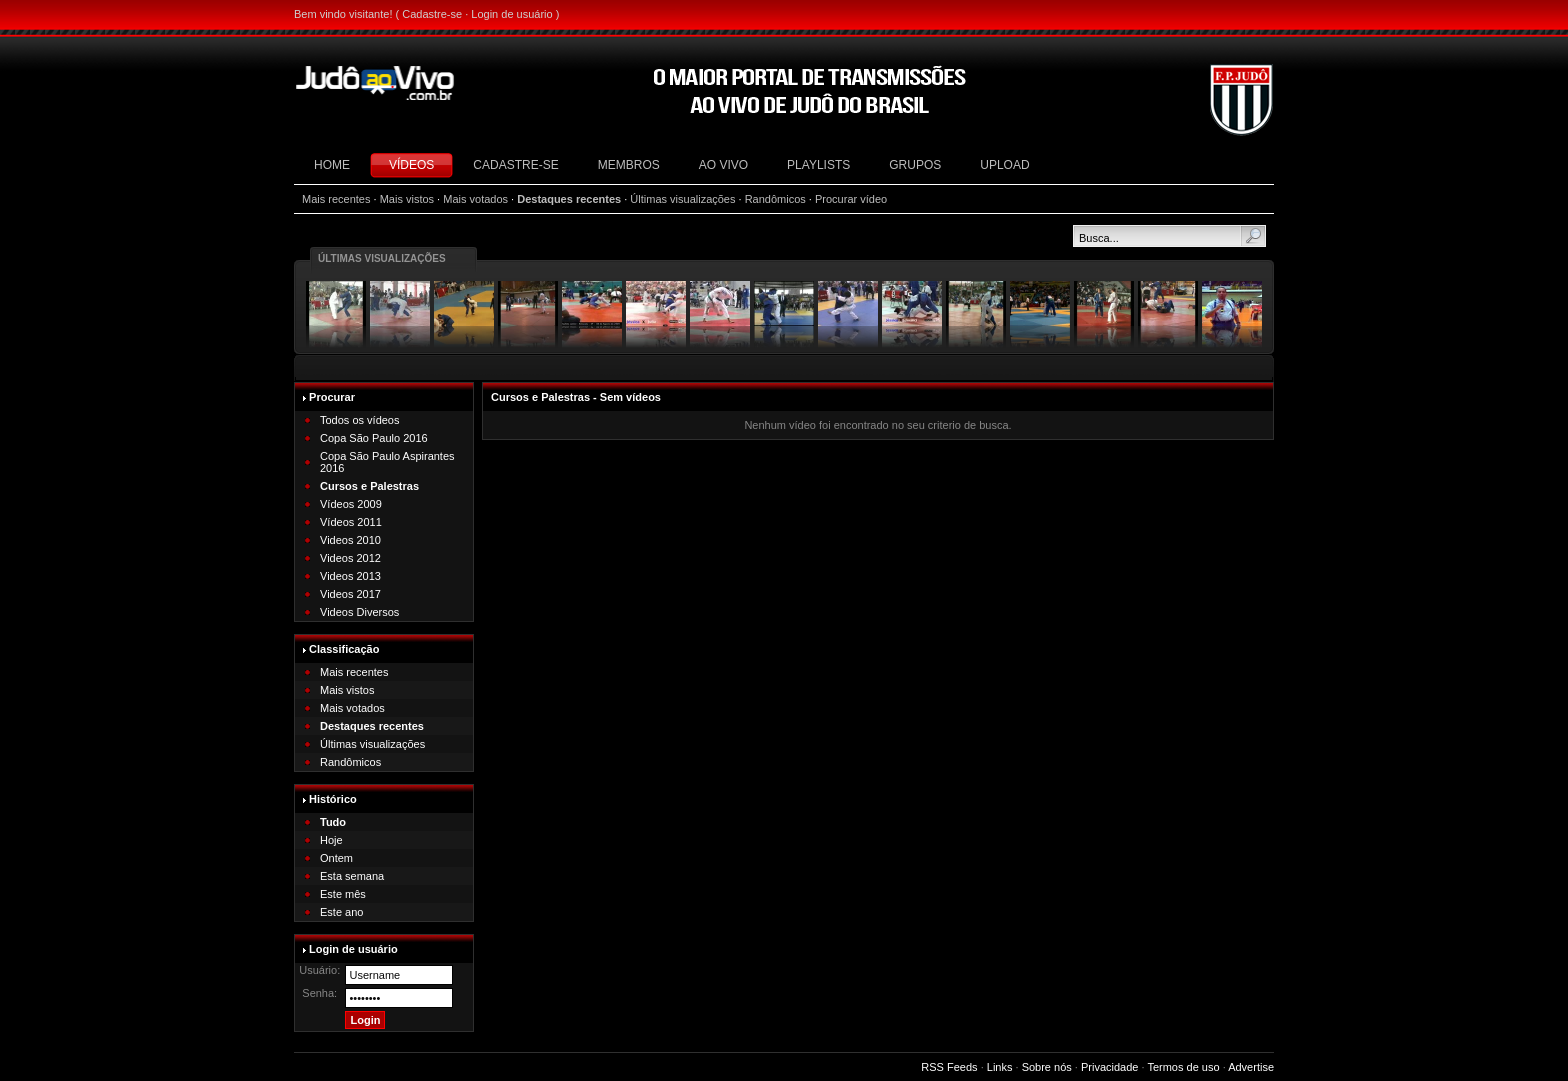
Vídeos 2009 (351, 504)
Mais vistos (407, 199)
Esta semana (352, 876)
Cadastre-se (432, 14)
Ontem (336, 858)
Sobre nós (1047, 1067)
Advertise (1251, 1067)
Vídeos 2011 (351, 522)
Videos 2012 (350, 558)
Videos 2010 (350, 540)
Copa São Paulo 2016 (374, 438)
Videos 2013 (350, 576)
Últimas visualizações (682, 199)
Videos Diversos (359, 612)
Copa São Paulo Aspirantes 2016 (387, 462)
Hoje (331, 840)
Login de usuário (511, 14)
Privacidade (1109, 1067)
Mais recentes (336, 199)
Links (1000, 1067)
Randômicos (775, 199)
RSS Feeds (949, 1067)
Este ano (341, 912)
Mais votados (475, 199)
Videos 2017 (350, 594)
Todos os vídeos (360, 420)
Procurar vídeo (851, 199)
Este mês (343, 894)
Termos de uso (1183, 1067)
